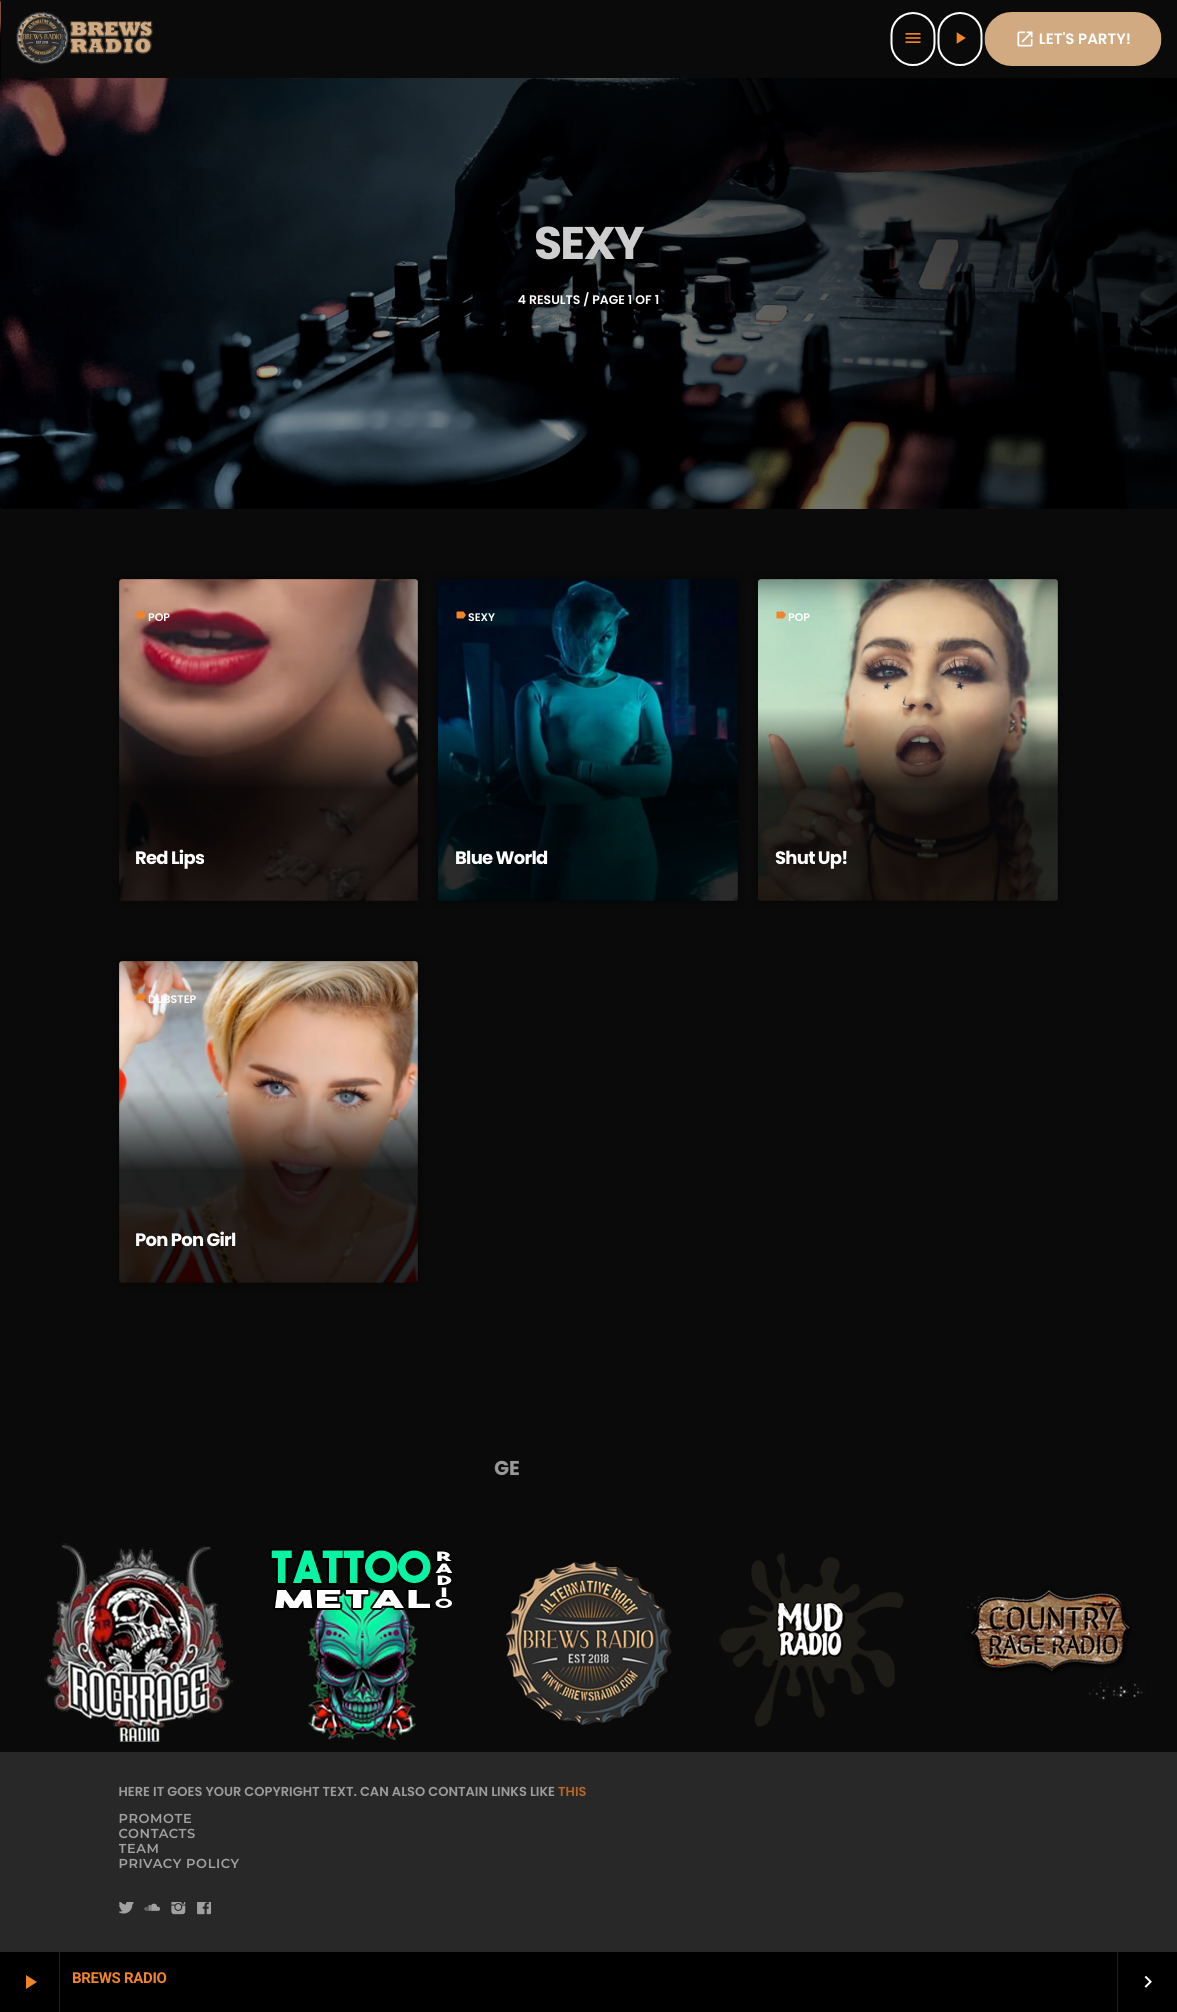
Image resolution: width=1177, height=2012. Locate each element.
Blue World (501, 858)
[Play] (960, 39)
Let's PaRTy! (1073, 39)
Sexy (481, 617)
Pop (159, 617)
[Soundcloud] (152, 1909)
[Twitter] (127, 1909)
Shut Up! (811, 858)
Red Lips (169, 858)
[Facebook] (204, 1909)
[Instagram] (178, 1909)
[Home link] (86, 39)
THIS (572, 1791)
